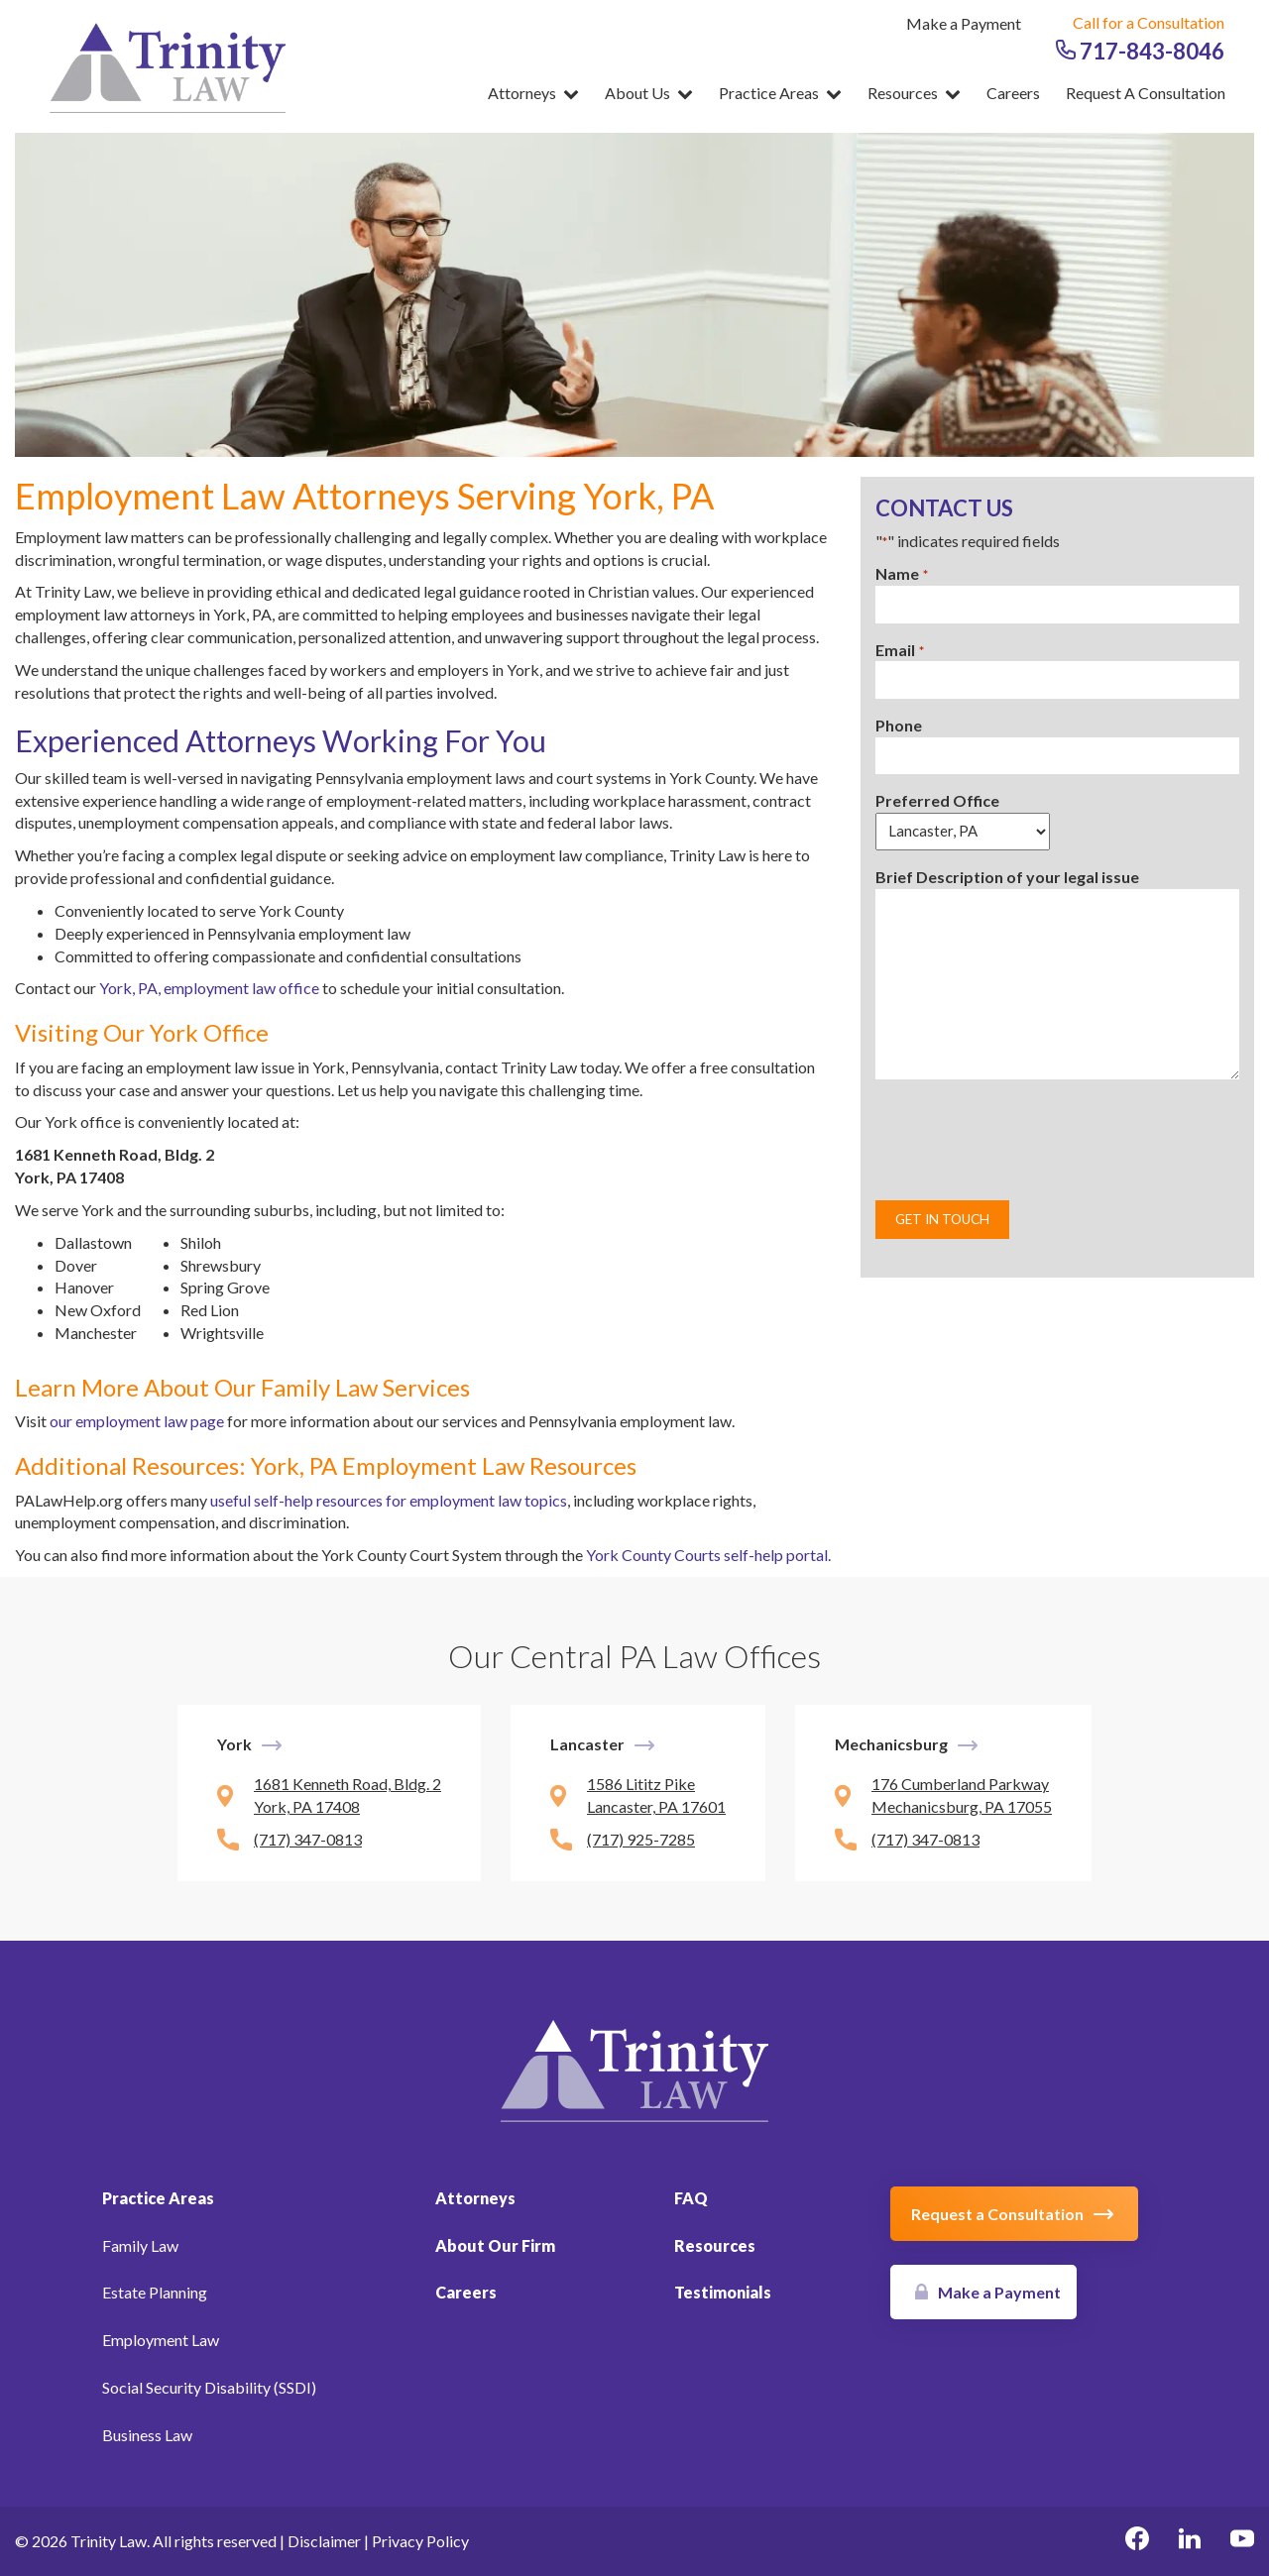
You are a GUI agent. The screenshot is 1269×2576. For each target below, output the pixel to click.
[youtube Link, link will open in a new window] (1242, 2541)
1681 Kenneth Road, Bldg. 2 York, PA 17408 (347, 1795)
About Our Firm (495, 2245)
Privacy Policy (420, 2540)
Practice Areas (780, 92)
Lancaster (587, 1744)
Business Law (147, 2434)
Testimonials (722, 2292)
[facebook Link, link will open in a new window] (1137, 2541)
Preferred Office (937, 800)
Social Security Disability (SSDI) (209, 2387)
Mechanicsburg (891, 1744)
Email (899, 650)
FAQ (691, 2197)
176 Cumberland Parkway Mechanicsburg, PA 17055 (961, 1795)
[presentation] (1026, 1139)
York (234, 1744)
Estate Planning (154, 2292)
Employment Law (160, 2339)
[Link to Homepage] (634, 2068)
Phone (898, 725)
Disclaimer (324, 2540)
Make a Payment (963, 23)
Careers (1013, 92)
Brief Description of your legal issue (1007, 876)
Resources (914, 92)
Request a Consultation (1145, 92)
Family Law (140, 2245)
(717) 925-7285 (641, 1839)
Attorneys (533, 92)
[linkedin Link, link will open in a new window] (1190, 2541)
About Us (649, 92)
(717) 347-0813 (308, 1839)
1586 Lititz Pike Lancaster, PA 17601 (656, 1795)
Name (901, 574)
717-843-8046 (1140, 51)
